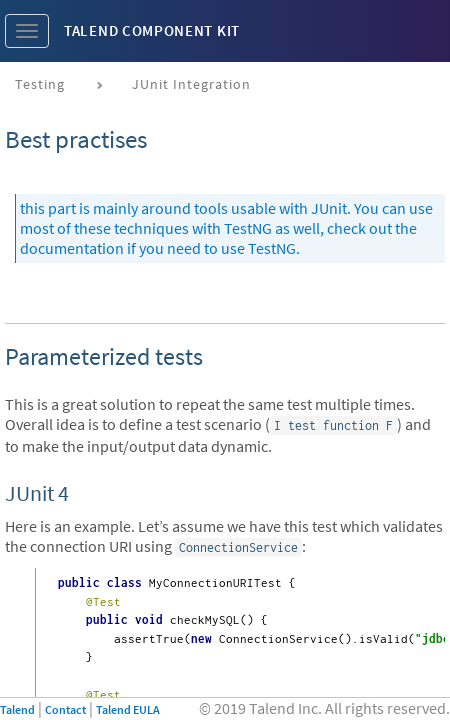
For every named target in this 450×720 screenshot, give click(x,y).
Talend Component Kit (152, 30)
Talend (17, 709)
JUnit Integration (191, 84)
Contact (65, 709)
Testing (40, 84)
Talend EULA (128, 709)
